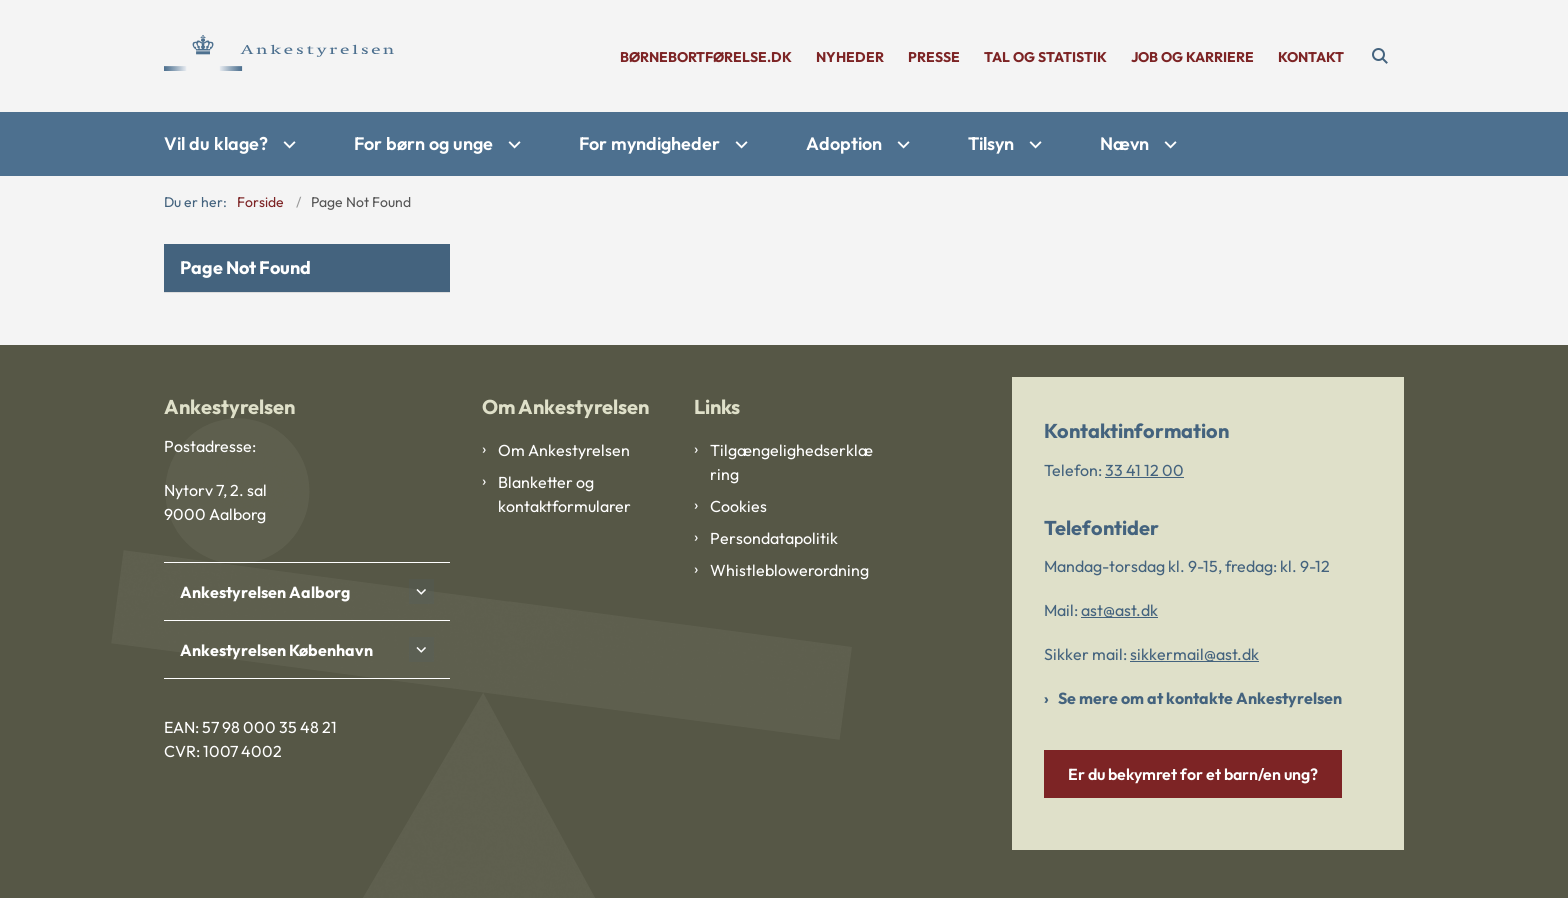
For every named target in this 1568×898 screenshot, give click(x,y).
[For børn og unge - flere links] (512, 144)
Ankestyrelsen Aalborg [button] (265, 592)
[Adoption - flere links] (901, 144)
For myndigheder (649, 143)
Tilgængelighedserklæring (791, 462)
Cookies (738, 506)
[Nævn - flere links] (1168, 144)
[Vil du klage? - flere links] (287, 144)
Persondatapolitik (774, 538)
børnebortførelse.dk (706, 57)
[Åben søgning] (1380, 56)
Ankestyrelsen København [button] (276, 650)
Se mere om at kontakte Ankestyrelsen (1200, 698)
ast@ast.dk (1119, 610)
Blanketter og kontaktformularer (564, 494)
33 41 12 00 (1144, 470)
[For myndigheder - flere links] (739, 144)
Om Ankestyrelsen (564, 450)
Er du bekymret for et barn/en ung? (1193, 774)
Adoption (844, 143)
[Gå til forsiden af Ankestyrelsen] (279, 56)
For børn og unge (423, 143)
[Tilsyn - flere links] (1033, 144)
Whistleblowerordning (789, 570)
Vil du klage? (216, 143)
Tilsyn (991, 143)
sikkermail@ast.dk (1194, 654)
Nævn (1124, 143)
